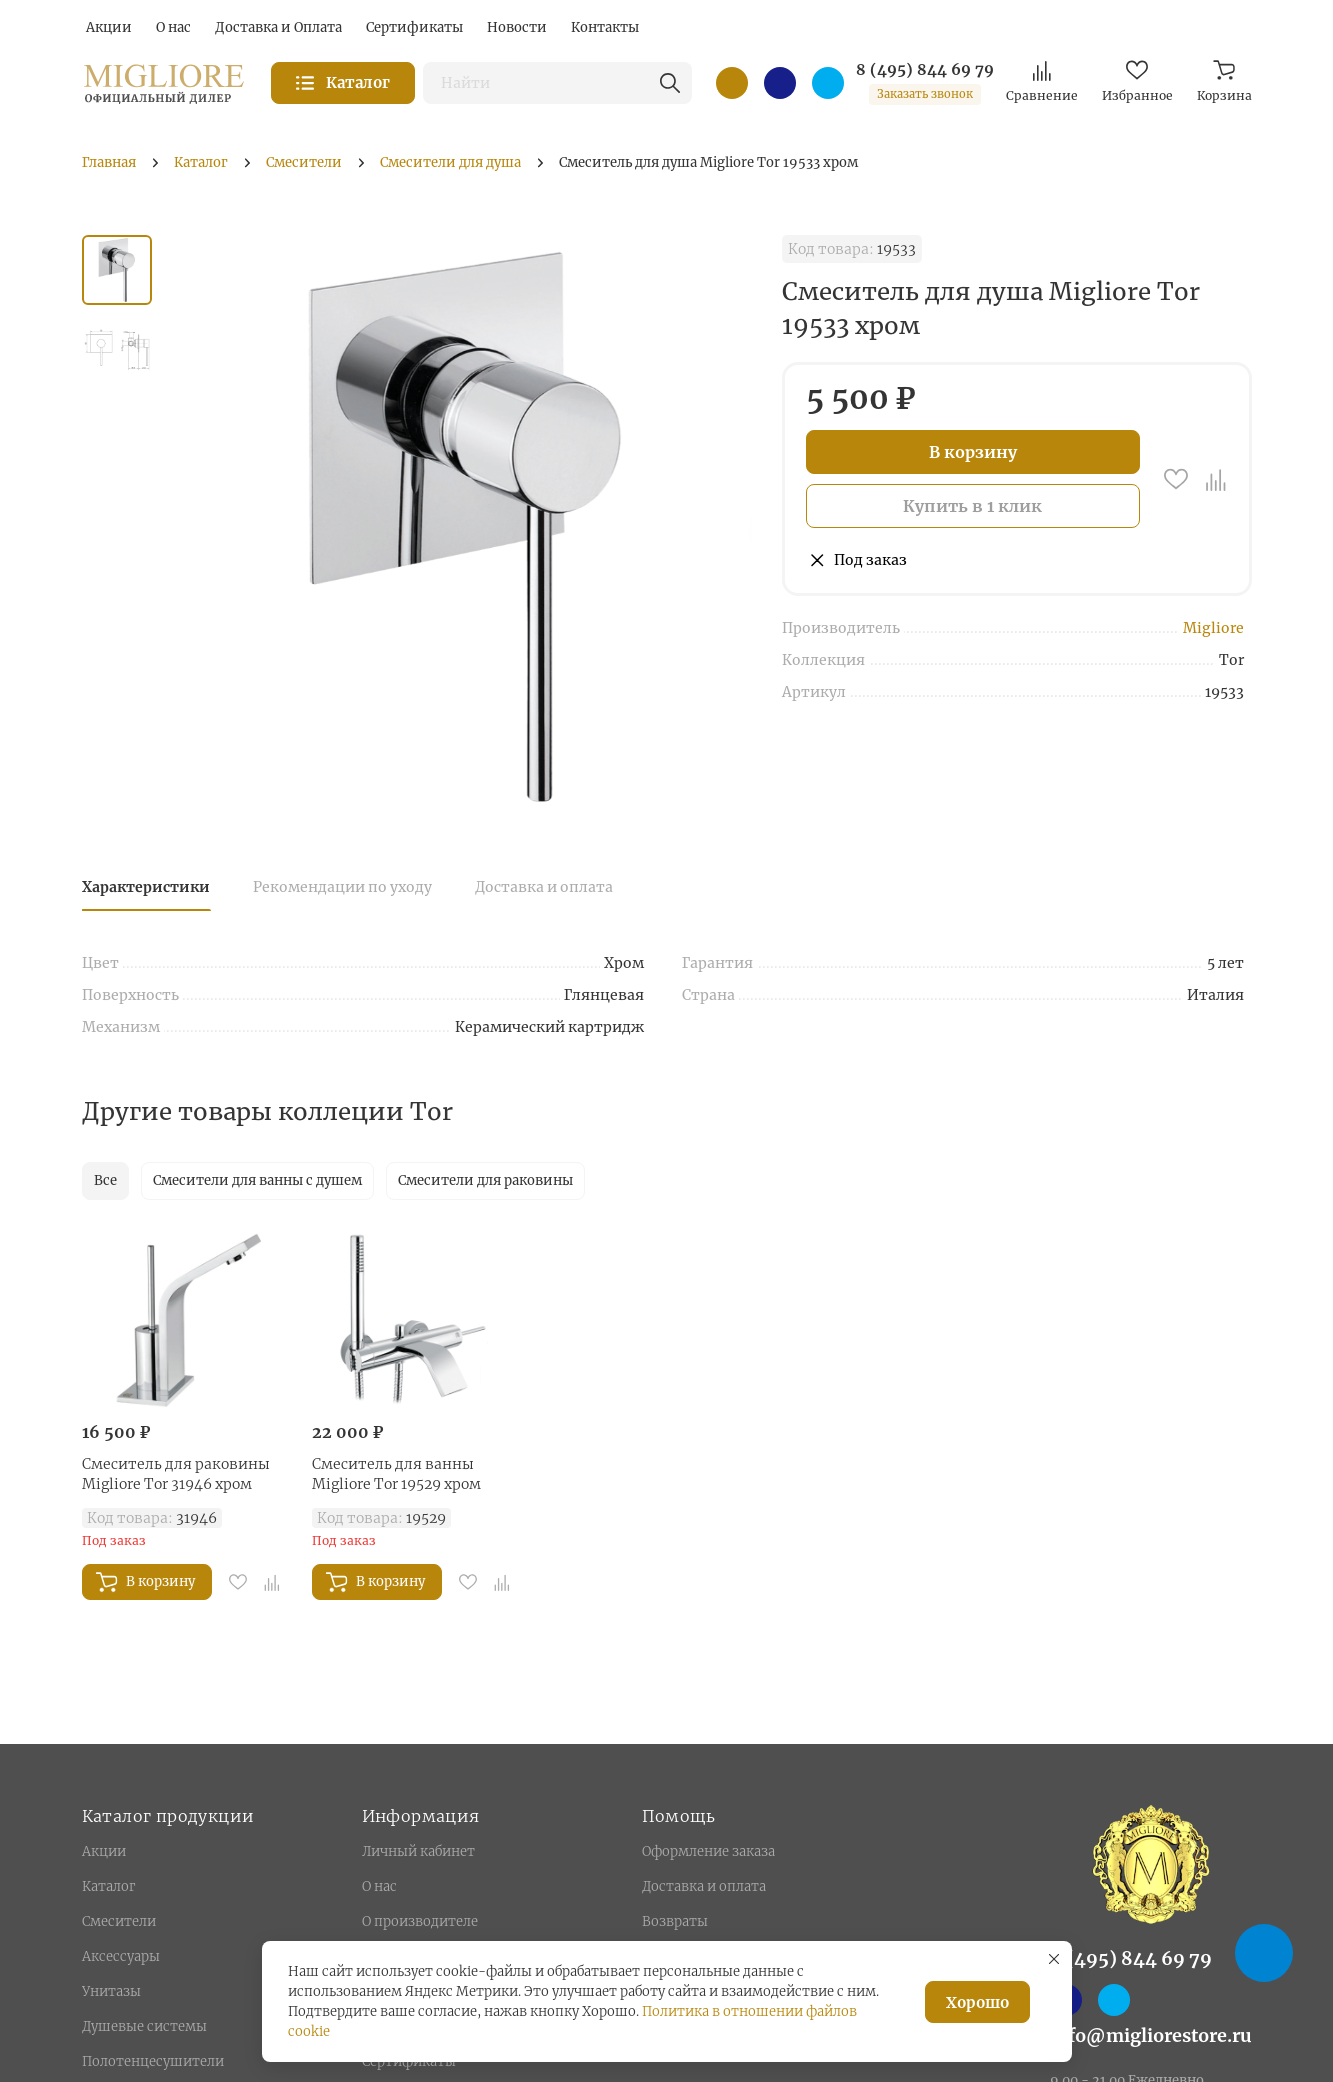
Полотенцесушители (153, 2061)
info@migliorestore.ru (1151, 2035)
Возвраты (675, 1921)
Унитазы (111, 1991)
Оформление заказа (708, 1851)
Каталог (108, 1886)
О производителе (420, 1921)
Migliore (1213, 628)
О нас (379, 1886)
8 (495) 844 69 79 (925, 70)
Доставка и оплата (544, 887)
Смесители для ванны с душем (257, 1180)
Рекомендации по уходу (342, 887)
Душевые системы (144, 2026)
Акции (104, 1851)
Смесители (119, 1921)
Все (105, 1180)
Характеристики (146, 887)
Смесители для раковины (485, 1180)
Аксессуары (121, 1956)
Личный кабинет (418, 1851)
